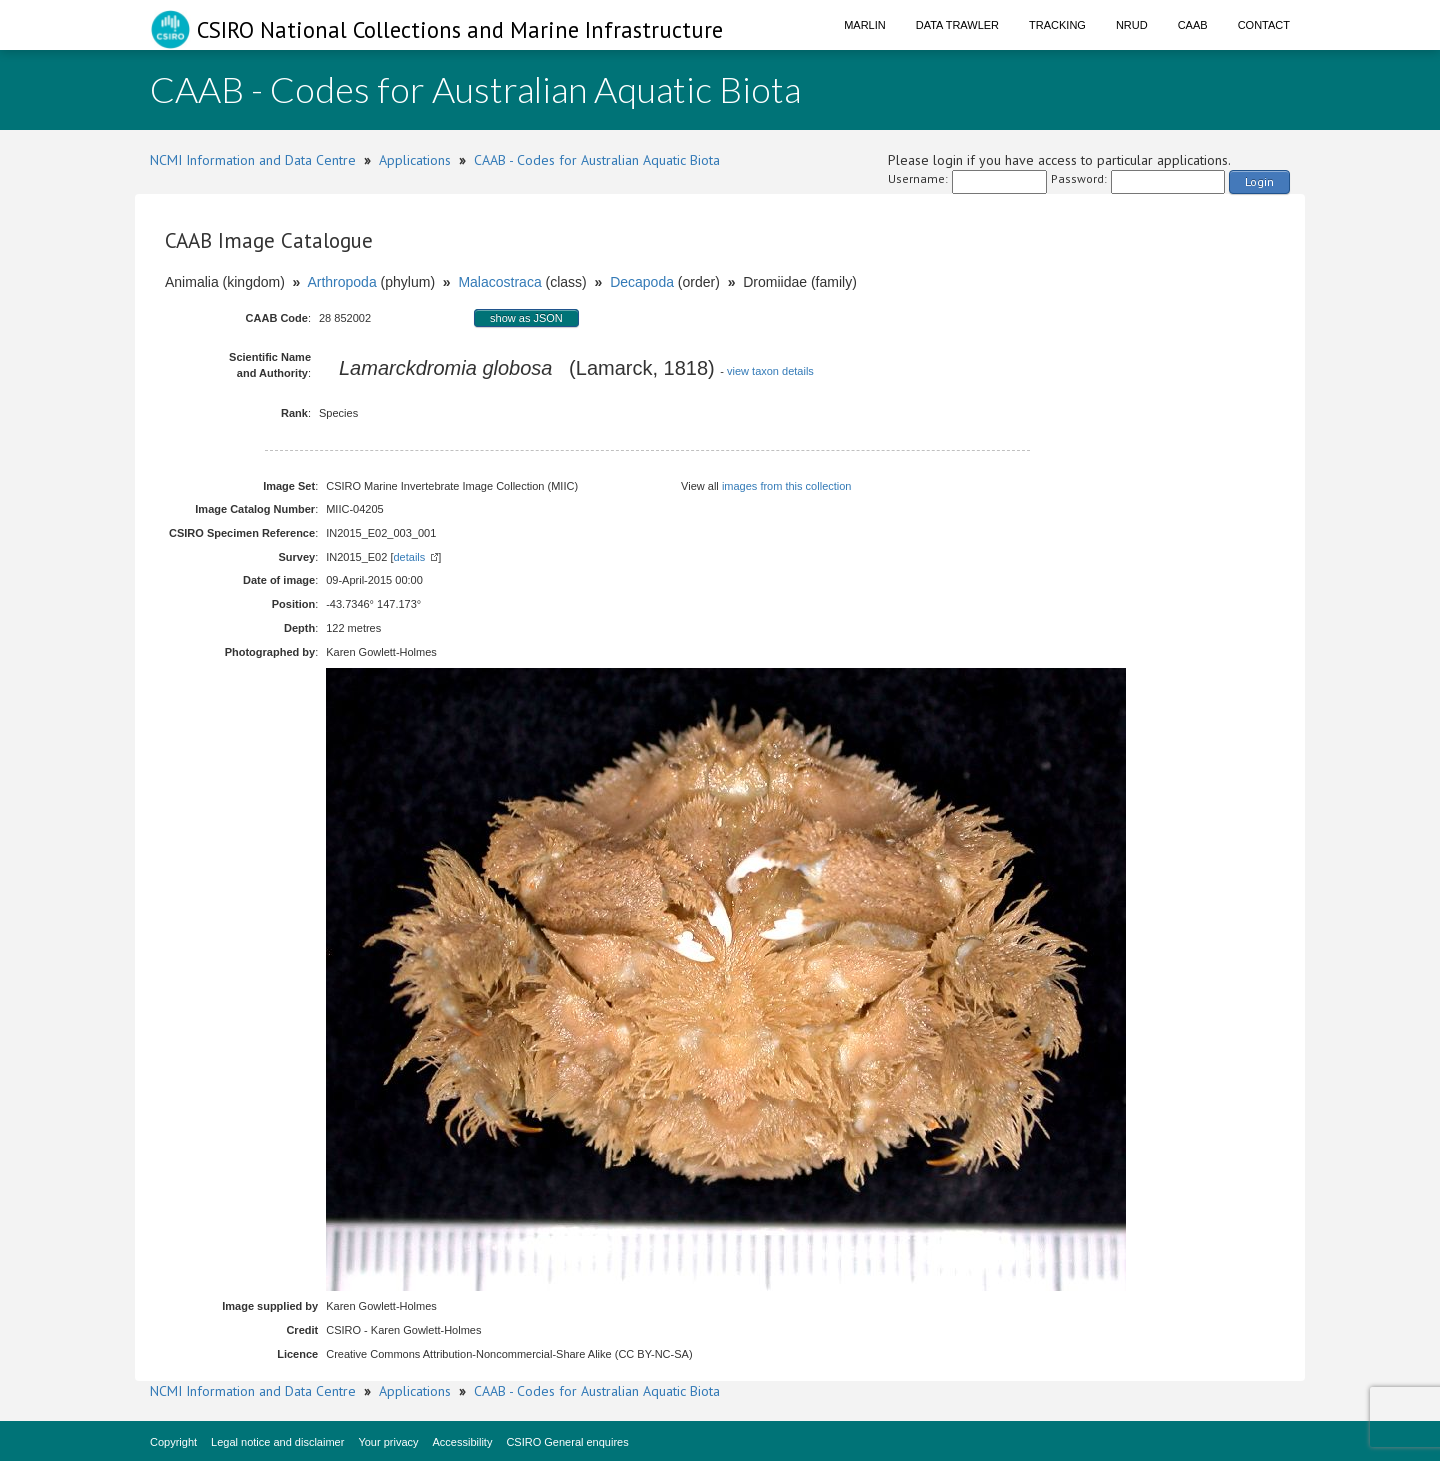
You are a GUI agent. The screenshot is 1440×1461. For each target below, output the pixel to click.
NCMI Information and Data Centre (253, 160)
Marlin (865, 25)
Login (1259, 181)
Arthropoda (341, 282)
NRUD (1132, 25)
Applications (415, 160)
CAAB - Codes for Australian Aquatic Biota (597, 160)
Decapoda (642, 282)
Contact (1264, 25)
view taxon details (770, 371)
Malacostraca (499, 282)
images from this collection (787, 486)
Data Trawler (957, 25)
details (409, 557)
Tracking (1057, 25)
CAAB (1193, 25)
